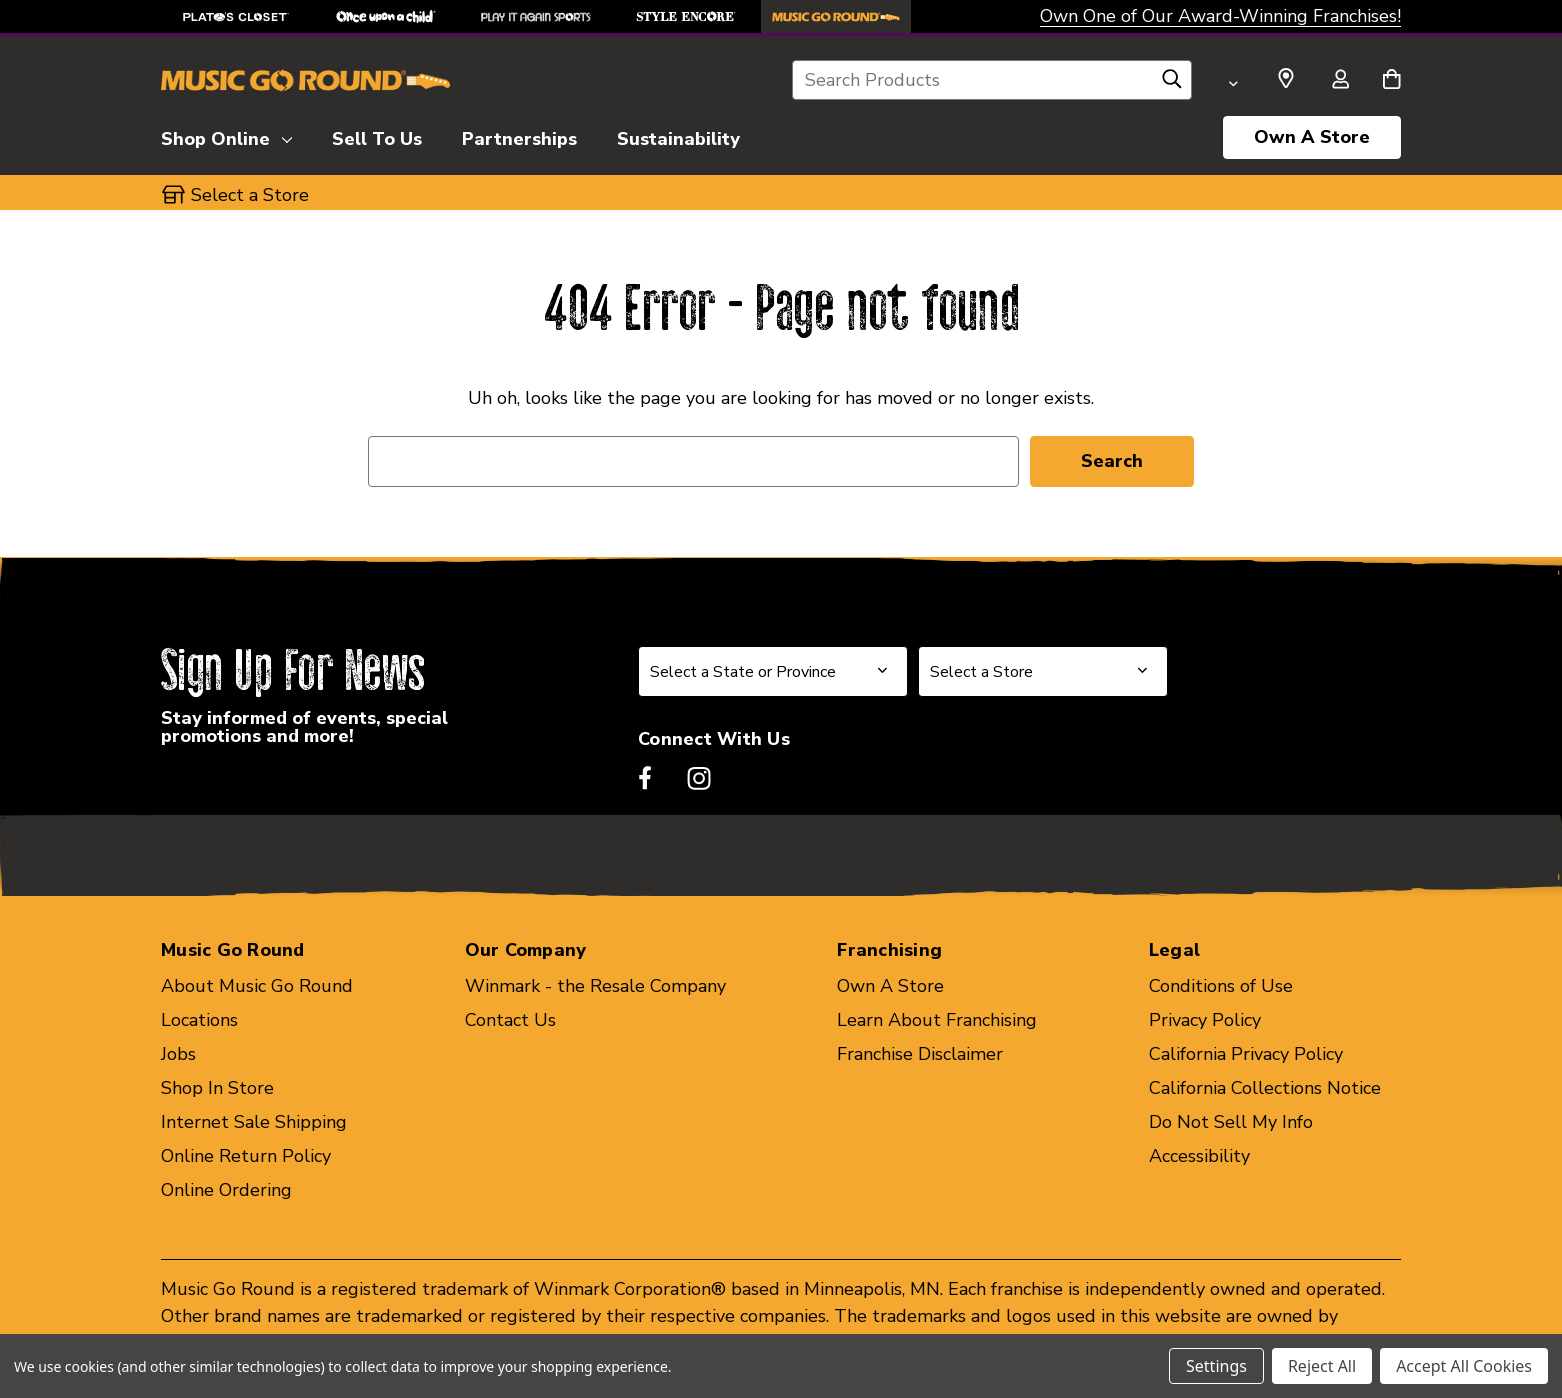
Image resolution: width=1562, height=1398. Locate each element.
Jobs (178, 1054)
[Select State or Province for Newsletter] (773, 671)
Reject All (1322, 1366)
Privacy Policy (1205, 1020)
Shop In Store (217, 1088)
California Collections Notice (1265, 1088)
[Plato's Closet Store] (236, 16)
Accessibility (1199, 1156)
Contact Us (510, 1020)
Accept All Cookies (1464, 1366)
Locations (199, 1020)
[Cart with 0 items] (1391, 81)
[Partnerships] (519, 136)
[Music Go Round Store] (836, 16)
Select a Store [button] (250, 195)
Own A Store (1312, 137)
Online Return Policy (246, 1156)
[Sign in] (1340, 81)
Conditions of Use (1221, 986)
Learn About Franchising (937, 1020)
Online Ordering (226, 1190)
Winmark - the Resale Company (595, 986)
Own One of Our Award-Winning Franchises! (1220, 16)
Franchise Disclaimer (920, 1054)
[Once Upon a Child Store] (386, 16)
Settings (1216, 1366)
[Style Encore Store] (686, 16)
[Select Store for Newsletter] (1043, 671)
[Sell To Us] (377, 136)
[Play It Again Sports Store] (536, 16)
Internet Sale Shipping (254, 1122)
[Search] (1172, 84)
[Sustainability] (678, 136)
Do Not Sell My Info (1231, 1122)
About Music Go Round (257, 986)
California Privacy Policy (1246, 1054)
